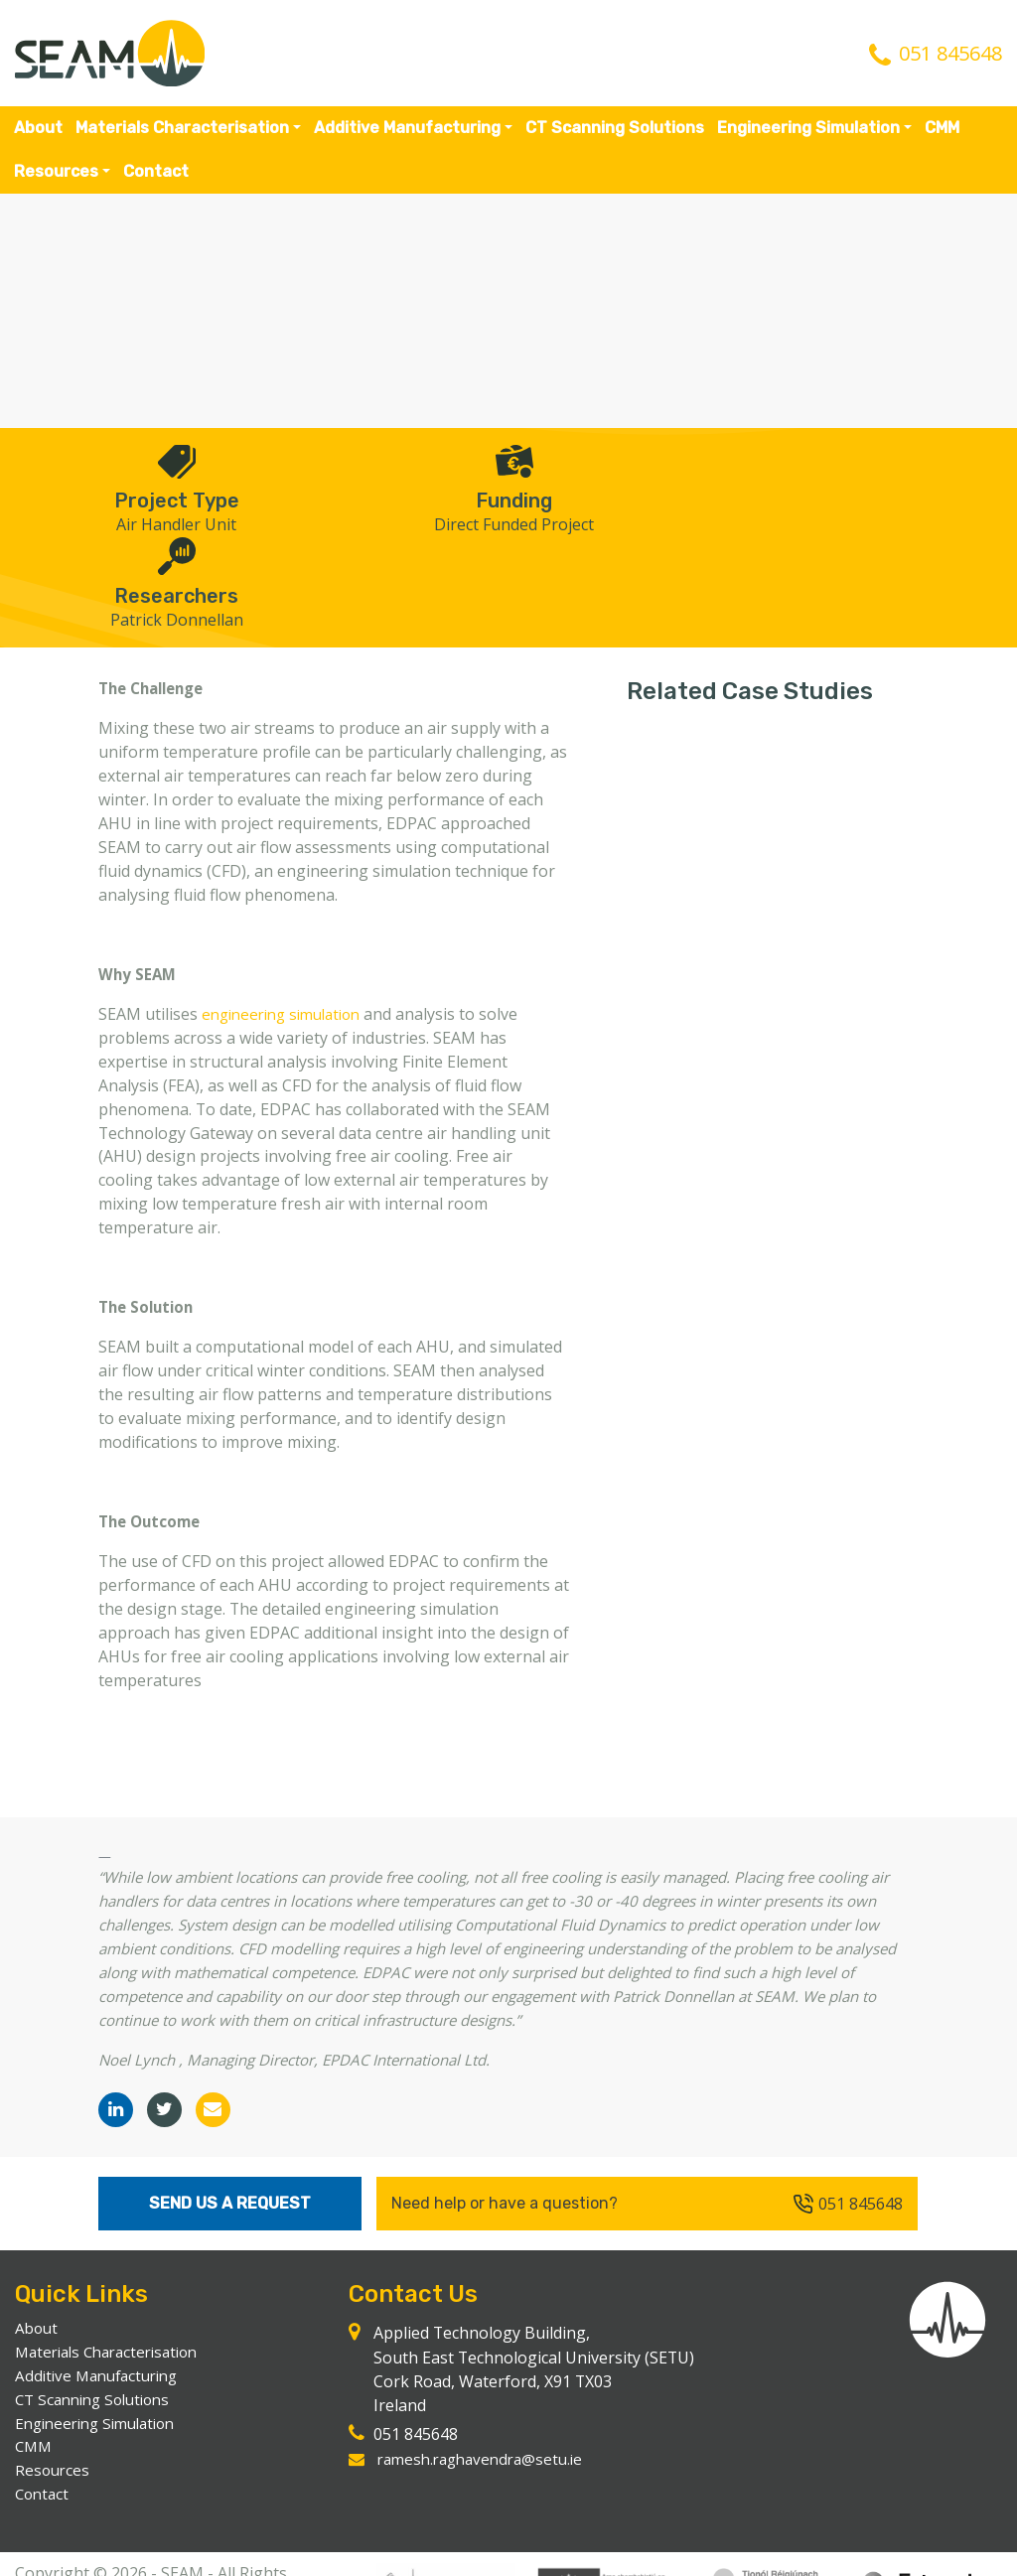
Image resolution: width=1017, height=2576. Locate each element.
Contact (156, 171)
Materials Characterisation (182, 127)
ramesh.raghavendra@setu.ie (486, 2391)
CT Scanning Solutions (614, 127)
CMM (942, 127)
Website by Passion (87, 2554)
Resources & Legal (249, 2554)
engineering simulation (288, 920)
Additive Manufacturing (407, 127)
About (38, 127)
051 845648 (950, 53)
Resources (56, 171)
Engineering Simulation (808, 127)
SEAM (110, 53)
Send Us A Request (230, 2134)
